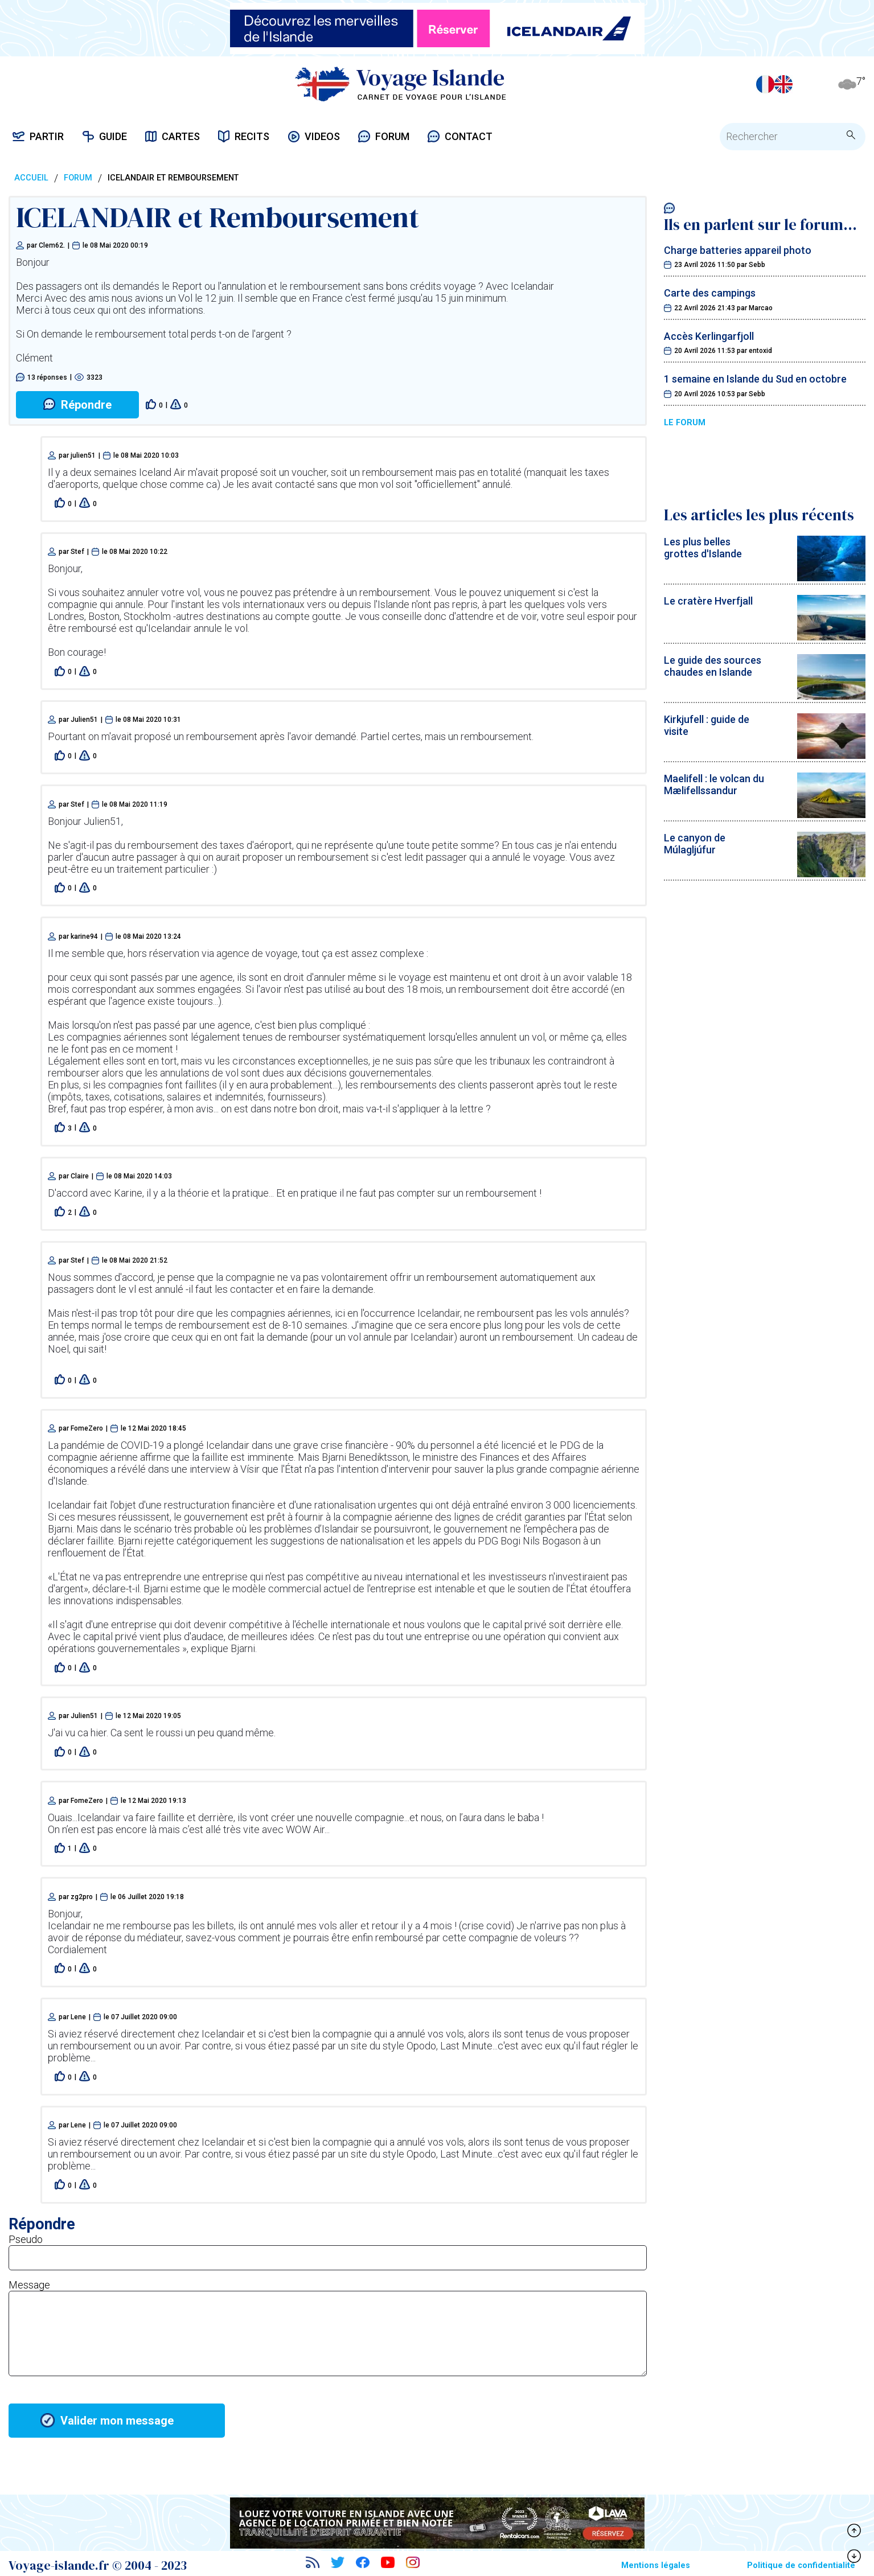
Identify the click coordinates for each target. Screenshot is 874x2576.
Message (29, 2285)
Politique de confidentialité (801, 2565)
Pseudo (26, 2239)
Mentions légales (655, 2565)
